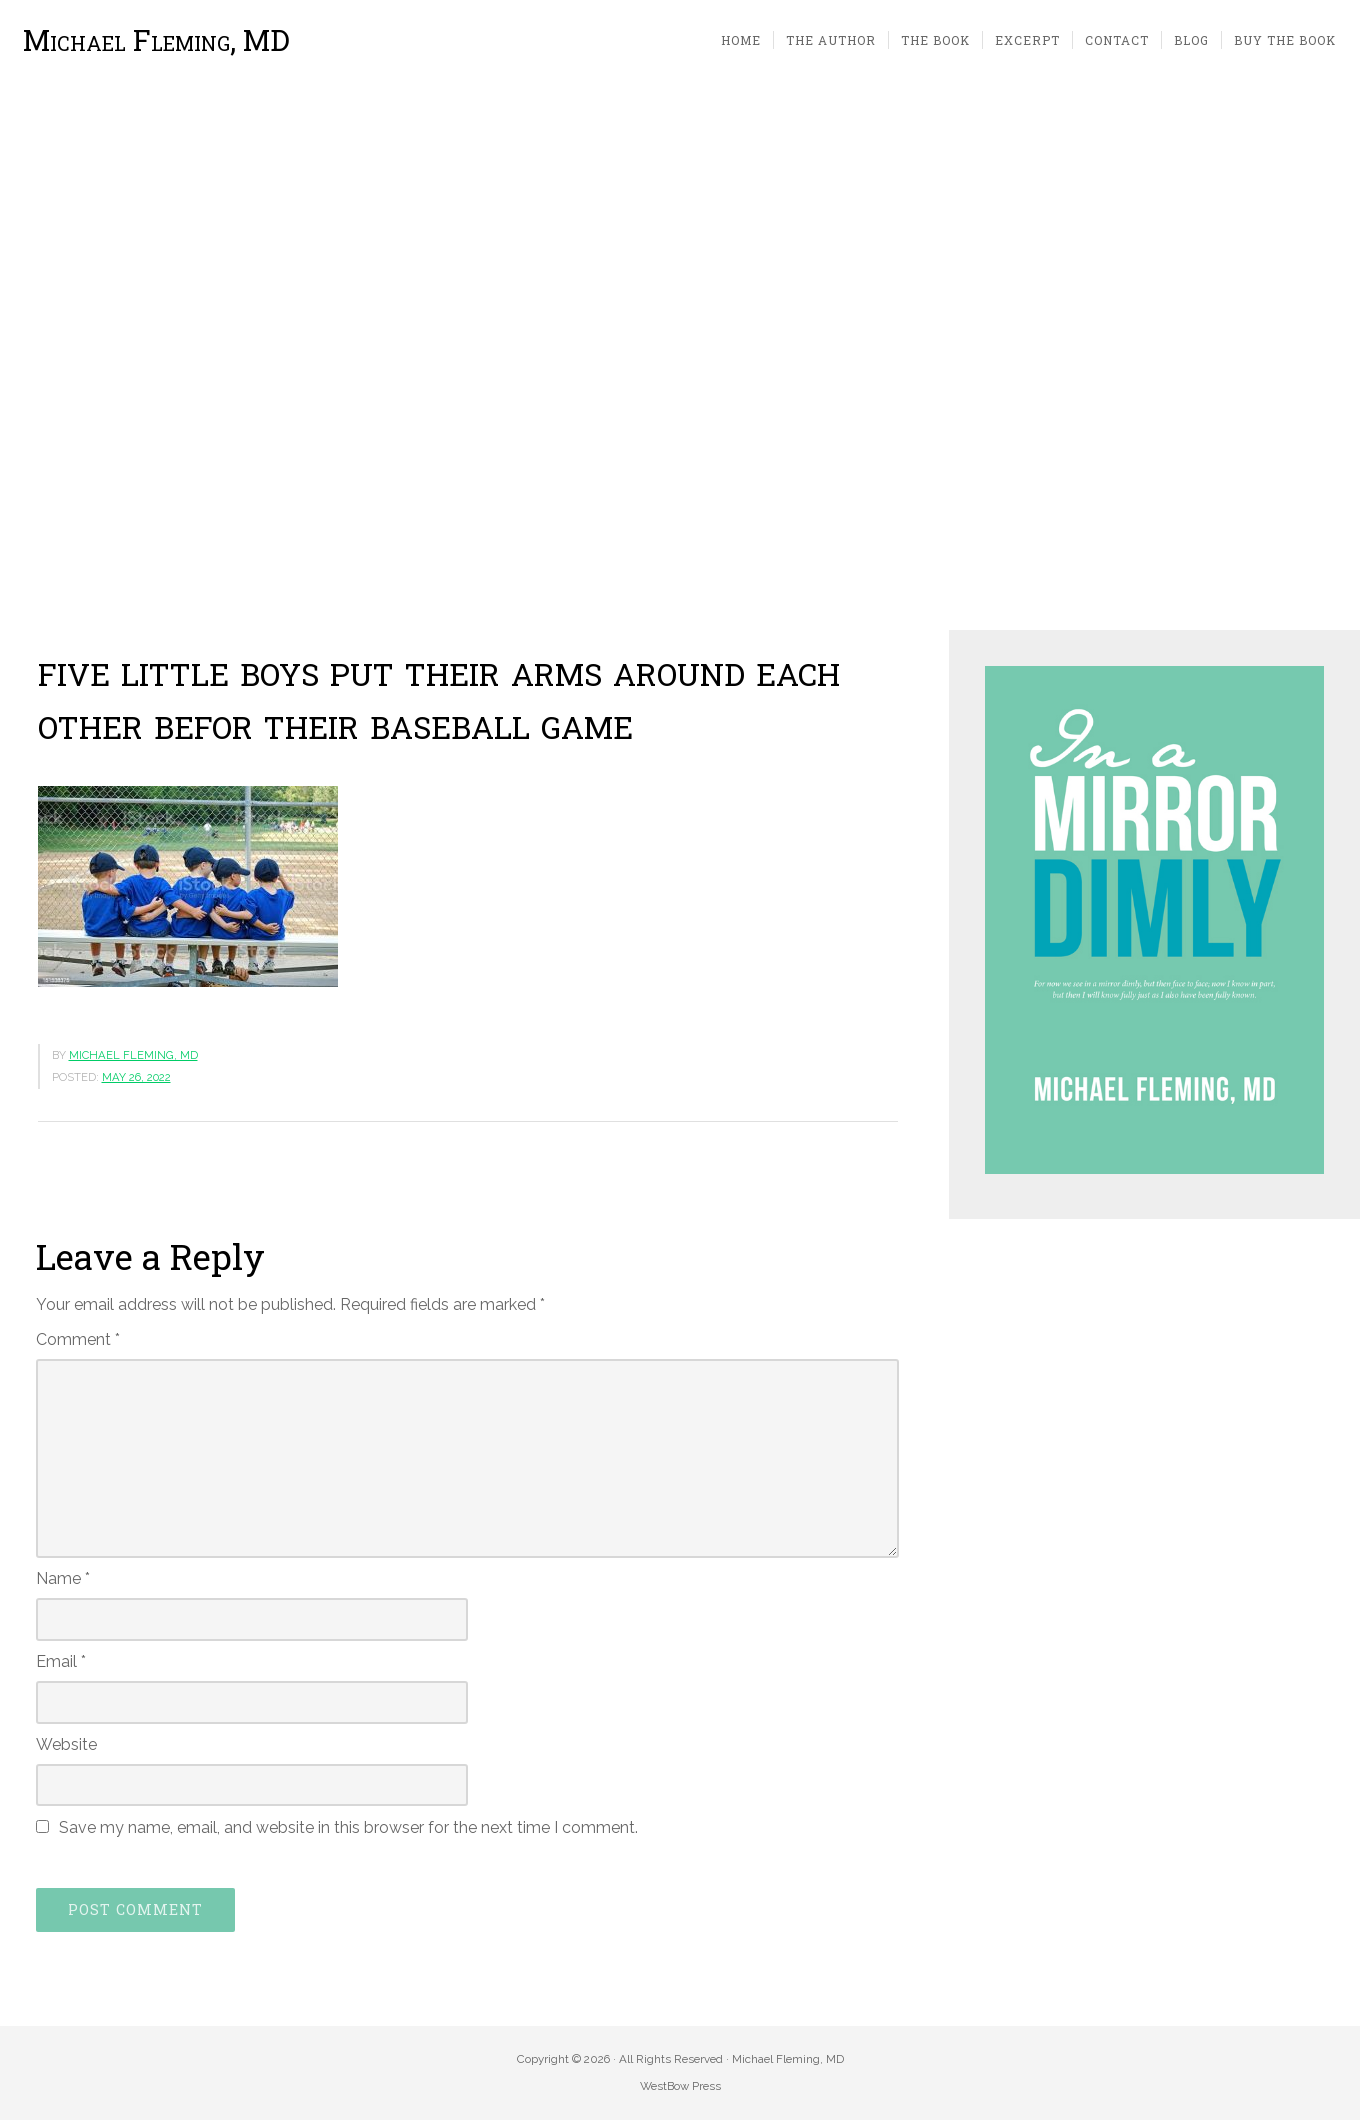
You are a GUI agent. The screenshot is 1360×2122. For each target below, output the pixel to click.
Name (63, 1580)
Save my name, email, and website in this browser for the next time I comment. (348, 1829)
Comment (78, 1340)
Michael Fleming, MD (157, 41)
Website (66, 1745)
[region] (680, 357)
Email (61, 1663)
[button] (31, 357)
